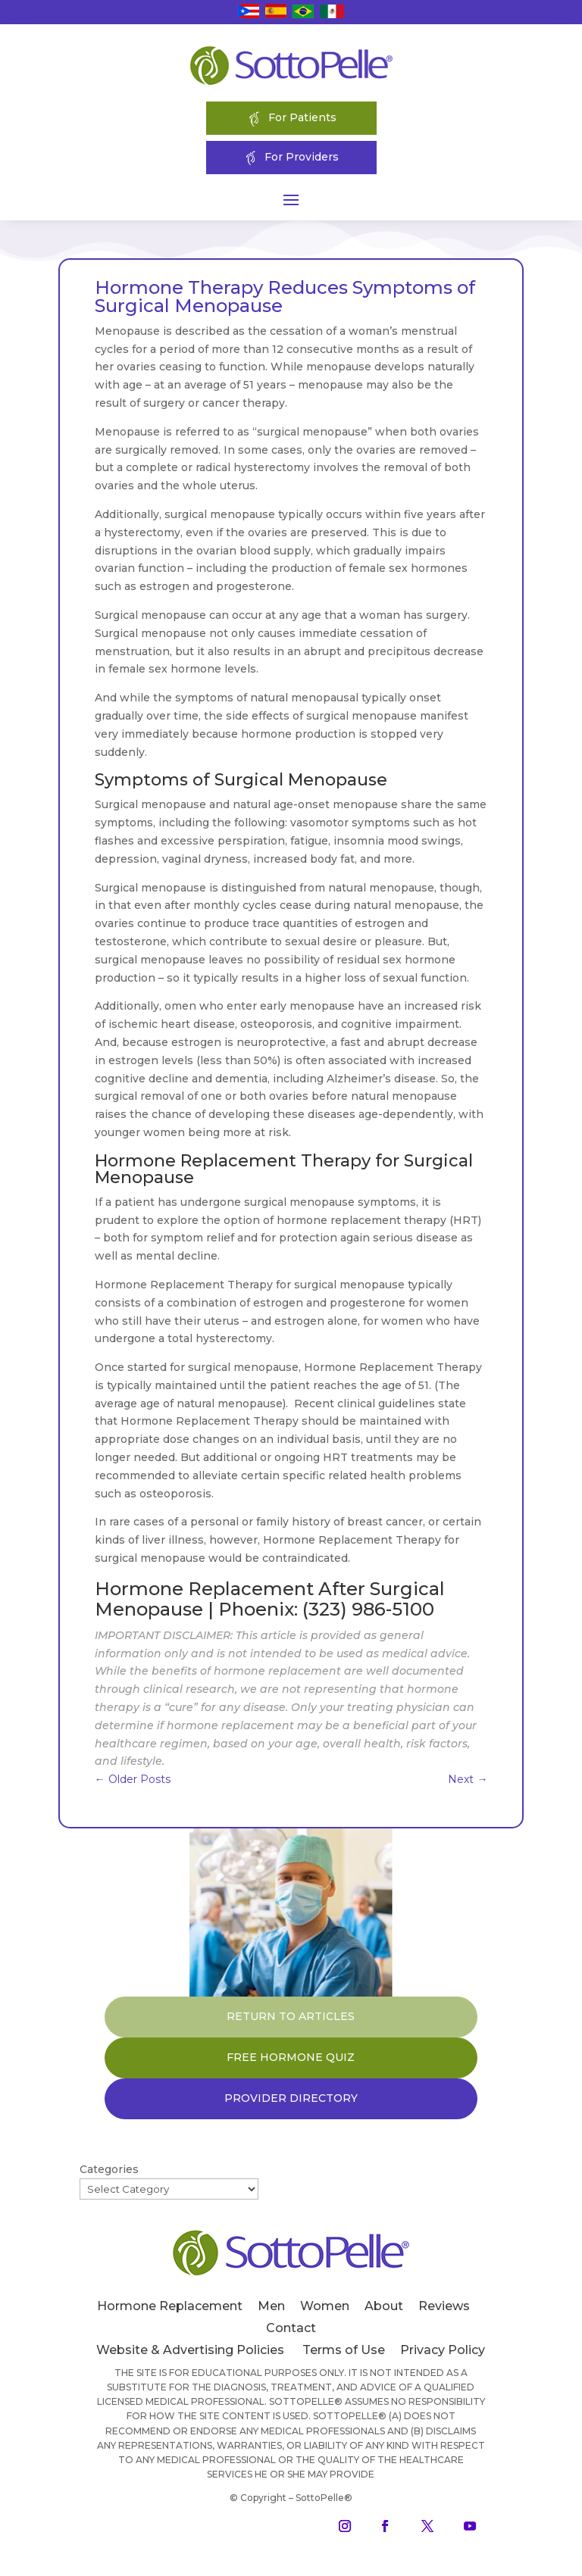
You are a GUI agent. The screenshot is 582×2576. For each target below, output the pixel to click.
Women (324, 2306)
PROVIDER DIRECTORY (291, 2098)
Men (271, 2306)
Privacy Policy (442, 2350)
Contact (291, 2328)
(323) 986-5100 (368, 1609)
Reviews (444, 2306)
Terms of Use (343, 2350)
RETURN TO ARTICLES (291, 2016)
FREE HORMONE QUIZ (291, 2057)
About (384, 2306)
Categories (109, 2169)
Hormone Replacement (169, 2306)
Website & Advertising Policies (190, 2350)
